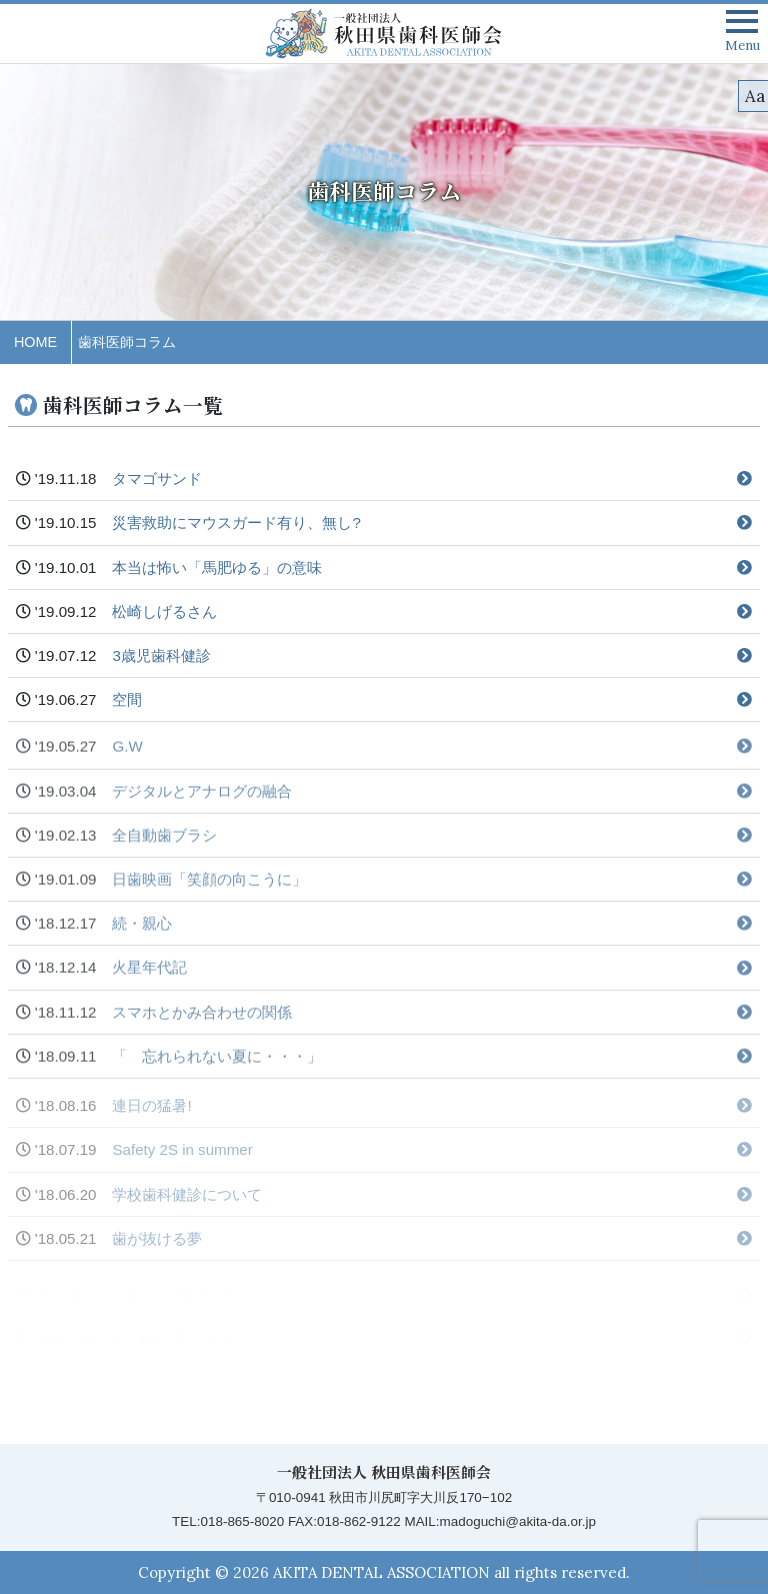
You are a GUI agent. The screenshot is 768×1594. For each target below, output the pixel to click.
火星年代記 (432, 982)
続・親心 (432, 938)
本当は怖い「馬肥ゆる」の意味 (432, 570)
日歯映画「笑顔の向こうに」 (432, 894)
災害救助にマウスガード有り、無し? (432, 526)
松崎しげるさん (432, 614)
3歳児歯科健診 (432, 659)
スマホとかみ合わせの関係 (432, 1026)
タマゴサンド (432, 482)
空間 (432, 703)
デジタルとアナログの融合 (432, 805)
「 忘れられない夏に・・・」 (432, 1070)
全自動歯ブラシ (432, 849)
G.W (432, 761)
